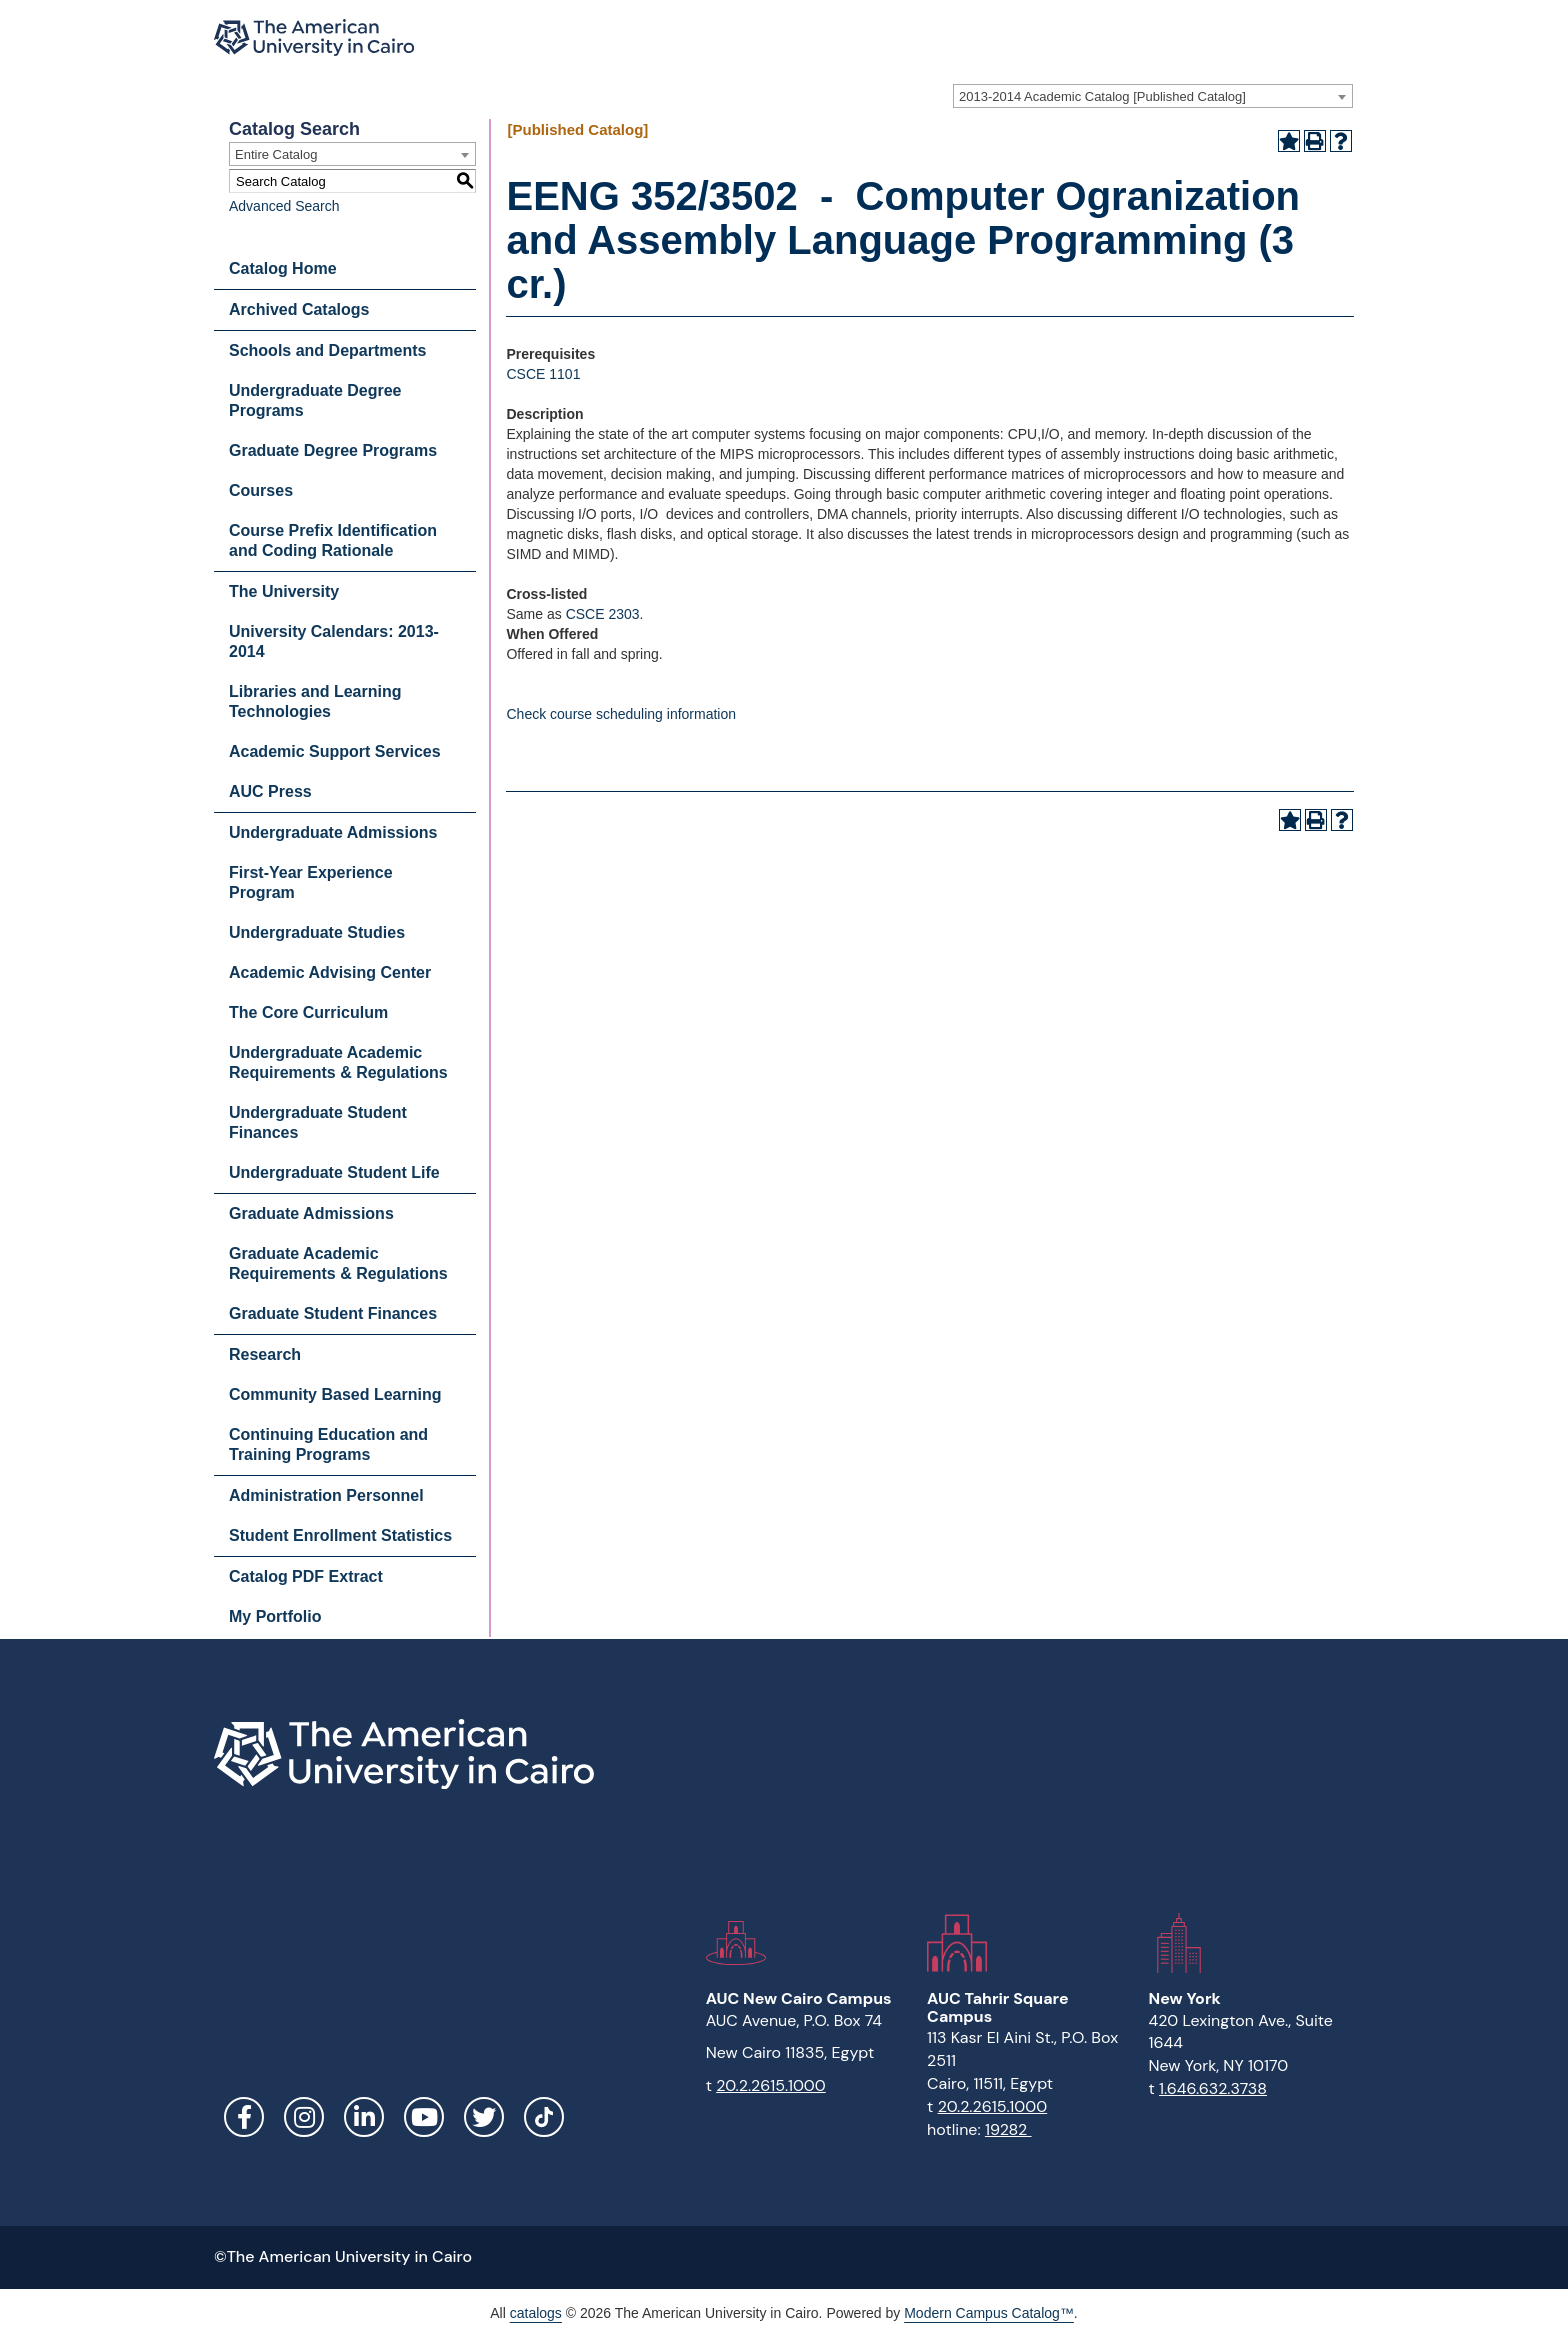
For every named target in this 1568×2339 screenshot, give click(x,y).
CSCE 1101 (543, 374)
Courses (261, 490)
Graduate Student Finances (333, 1313)
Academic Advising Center (330, 972)
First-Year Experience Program (311, 882)
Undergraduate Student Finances (318, 1122)
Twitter (484, 2117)
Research (265, 1354)
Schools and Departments (327, 350)
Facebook (244, 2117)
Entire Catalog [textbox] (276, 154)
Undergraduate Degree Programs (315, 400)
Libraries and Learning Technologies (315, 701)
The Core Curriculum (308, 1012)
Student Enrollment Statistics (340, 1535)
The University (284, 591)
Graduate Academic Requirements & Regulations (338, 1263)
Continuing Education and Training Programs (328, 1444)
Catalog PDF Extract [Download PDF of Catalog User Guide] (306, 1576)
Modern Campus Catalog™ (989, 2313)
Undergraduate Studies (317, 932)
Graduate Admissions (311, 1213)
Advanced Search (284, 206)
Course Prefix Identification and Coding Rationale (333, 540)
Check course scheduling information (621, 714)
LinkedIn (364, 2117)
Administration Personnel (326, 1495)
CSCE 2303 (603, 614)
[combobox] (1153, 96)
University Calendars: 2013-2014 (334, 641)
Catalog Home (283, 268)
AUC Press (270, 791)
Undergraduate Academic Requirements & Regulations (338, 1062)
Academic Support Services (335, 751)
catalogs (536, 2313)
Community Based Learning (335, 1394)
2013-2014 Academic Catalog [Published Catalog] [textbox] (1102, 96)
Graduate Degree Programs (333, 450)
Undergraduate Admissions (333, 832)
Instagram (304, 2117)
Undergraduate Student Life (334, 1172)
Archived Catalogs (299, 309)
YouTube (424, 2117)
